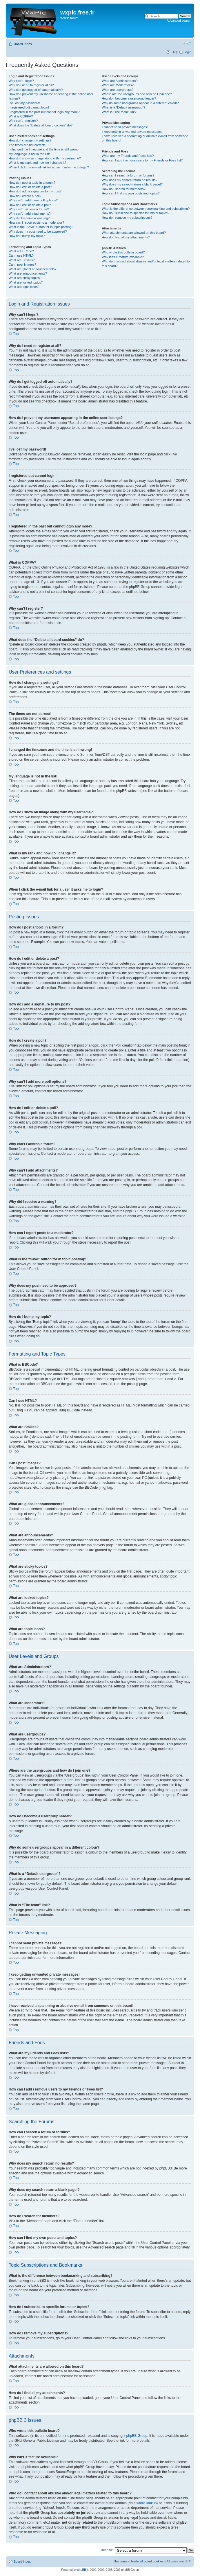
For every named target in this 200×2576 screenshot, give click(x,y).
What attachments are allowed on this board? (134, 232)
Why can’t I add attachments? (30, 213)
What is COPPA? (21, 116)
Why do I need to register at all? (31, 85)
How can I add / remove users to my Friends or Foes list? (142, 160)
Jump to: (107, 2549)
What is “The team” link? (119, 112)
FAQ (174, 52)
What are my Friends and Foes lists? (128, 155)
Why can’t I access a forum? (29, 209)
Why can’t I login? (21, 80)
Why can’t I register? (23, 120)
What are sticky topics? (25, 278)
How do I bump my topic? (27, 236)
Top (16, 334)
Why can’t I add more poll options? (33, 200)
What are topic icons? (24, 286)
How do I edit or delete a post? (30, 187)
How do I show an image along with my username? (45, 158)
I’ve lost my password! (24, 103)
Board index (23, 44)
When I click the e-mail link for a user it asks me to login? (49, 167)
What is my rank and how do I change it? (37, 162)
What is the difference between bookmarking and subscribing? (146, 208)
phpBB (81, 2569)
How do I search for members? (123, 189)
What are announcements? (28, 273)
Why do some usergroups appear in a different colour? (140, 103)
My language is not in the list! (29, 154)
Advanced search (179, 20)
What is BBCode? (21, 251)
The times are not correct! (27, 145)
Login (187, 52)
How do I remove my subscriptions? (127, 217)
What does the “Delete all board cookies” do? (40, 125)
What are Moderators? (117, 85)
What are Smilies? (21, 260)
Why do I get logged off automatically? (36, 89)
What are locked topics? (26, 282)
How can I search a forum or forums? (128, 175)
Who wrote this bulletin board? (123, 252)
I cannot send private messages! (125, 127)
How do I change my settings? (30, 140)
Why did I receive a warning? (29, 218)
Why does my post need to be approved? (38, 231)
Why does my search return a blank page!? (132, 184)
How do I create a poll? (25, 196)
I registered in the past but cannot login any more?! (45, 112)
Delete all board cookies (146, 2561)
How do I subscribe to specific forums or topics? (135, 213)
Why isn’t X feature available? (123, 257)
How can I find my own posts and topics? (130, 193)
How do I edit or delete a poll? (30, 205)
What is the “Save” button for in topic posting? (41, 227)
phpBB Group (137, 2435)
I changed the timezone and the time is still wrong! (44, 149)
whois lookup (147, 2503)
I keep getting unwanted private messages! (132, 131)
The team (120, 2561)
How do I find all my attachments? (126, 237)
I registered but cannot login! (29, 107)
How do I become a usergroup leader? (129, 98)
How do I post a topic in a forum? (32, 182)
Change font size (187, 42)
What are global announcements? (33, 269)
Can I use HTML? (21, 255)
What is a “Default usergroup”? (123, 107)
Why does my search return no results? (129, 180)
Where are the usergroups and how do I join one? (137, 94)
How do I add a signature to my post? (35, 191)
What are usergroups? (117, 89)
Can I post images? (22, 264)
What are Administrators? (120, 80)
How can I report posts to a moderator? (36, 222)
